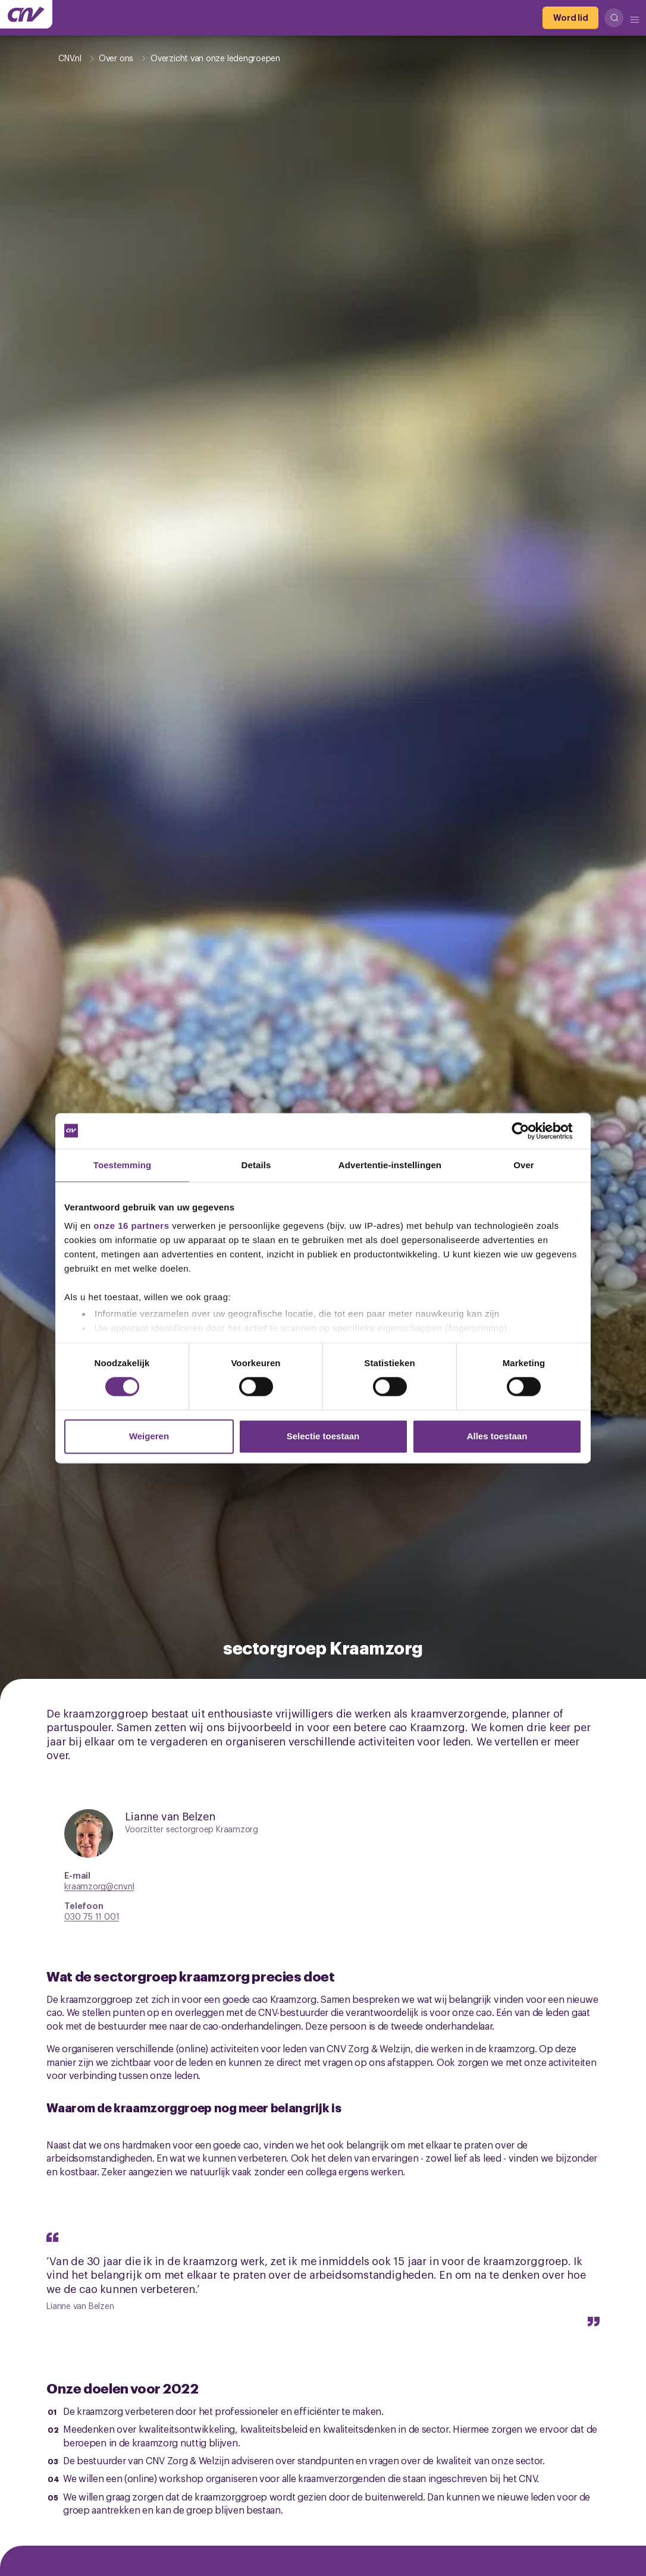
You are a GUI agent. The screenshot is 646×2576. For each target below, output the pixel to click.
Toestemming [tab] (122, 1165)
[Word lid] (570, 18)
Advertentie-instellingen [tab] (389, 1165)
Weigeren (149, 1436)
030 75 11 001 (91, 1915)
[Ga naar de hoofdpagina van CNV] (26, 14)
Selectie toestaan (323, 1436)
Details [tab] (256, 1165)
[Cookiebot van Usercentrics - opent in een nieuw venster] (530, 1131)
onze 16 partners (131, 1226)
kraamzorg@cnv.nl (99, 1885)
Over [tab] (523, 1165)
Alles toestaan (497, 1436)
